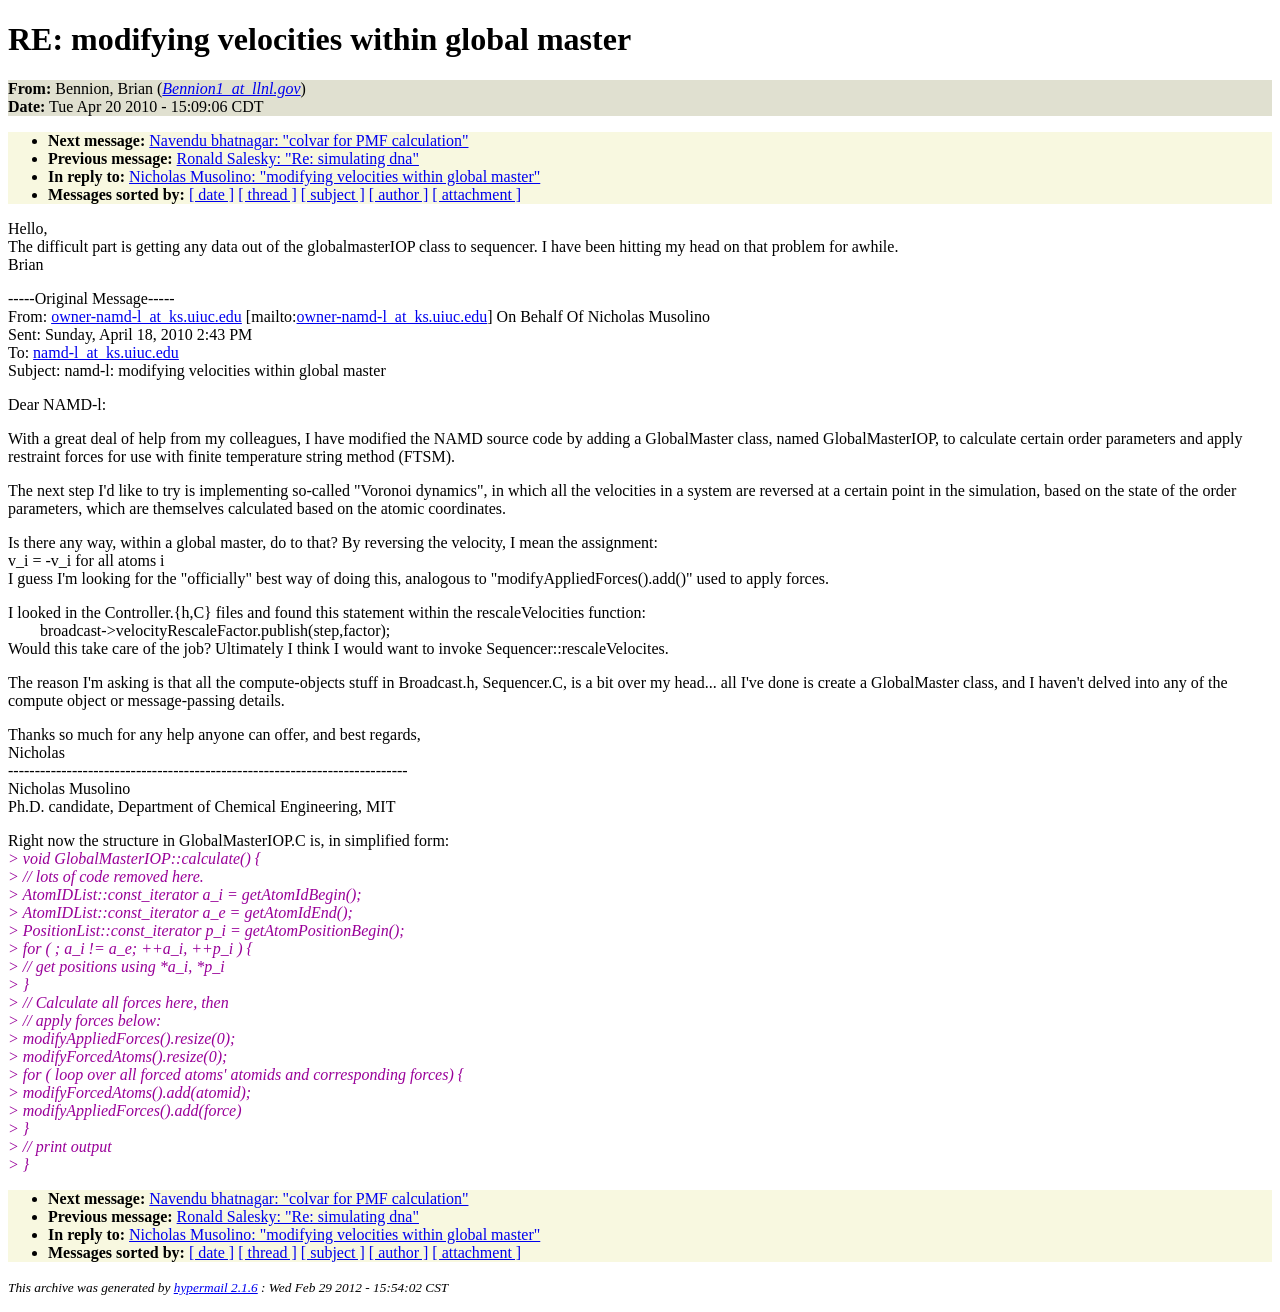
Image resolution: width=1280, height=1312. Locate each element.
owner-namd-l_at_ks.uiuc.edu (146, 316)
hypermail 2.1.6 (216, 1287)
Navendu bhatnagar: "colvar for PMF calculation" (308, 140)
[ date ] (211, 194)
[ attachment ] (476, 194)
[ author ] (399, 194)
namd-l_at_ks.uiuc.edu (106, 352)
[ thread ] (267, 194)
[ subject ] (333, 194)
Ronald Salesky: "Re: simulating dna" (298, 158)
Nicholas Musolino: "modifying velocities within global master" (334, 176)
